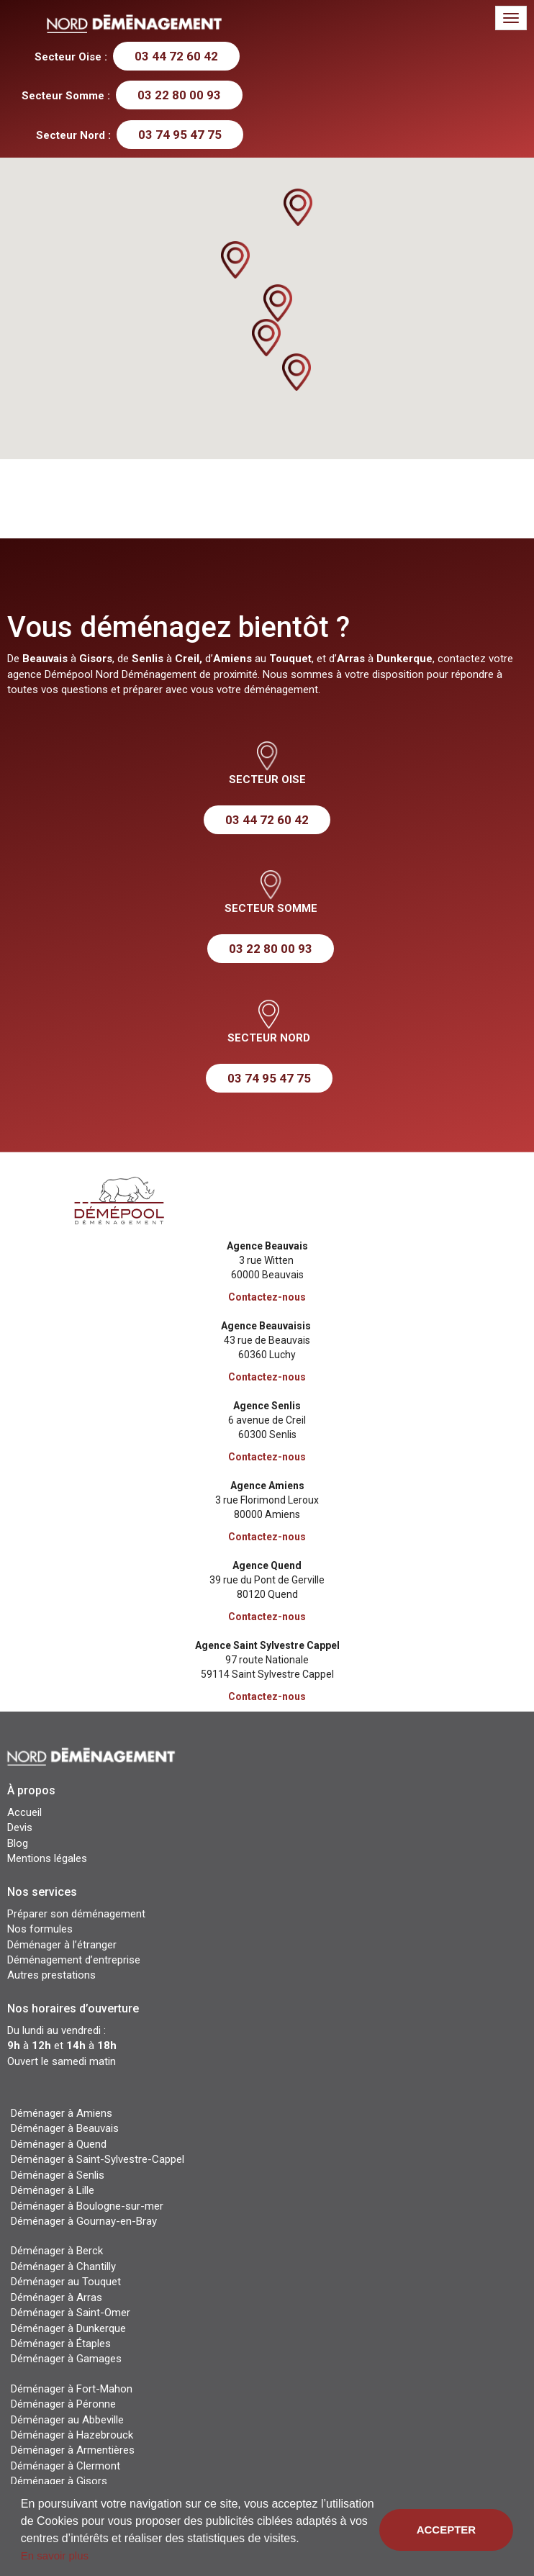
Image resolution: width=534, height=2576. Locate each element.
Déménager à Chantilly (63, 2266)
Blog (17, 1843)
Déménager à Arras (56, 2297)
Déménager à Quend (59, 2144)
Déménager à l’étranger (62, 1944)
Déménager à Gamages (66, 2358)
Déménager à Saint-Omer (70, 2312)
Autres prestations (51, 1975)
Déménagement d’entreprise (73, 1959)
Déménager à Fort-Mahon (71, 2388)
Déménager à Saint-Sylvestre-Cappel (97, 2159)
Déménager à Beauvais (65, 2128)
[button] (277, 303)
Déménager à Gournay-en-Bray (84, 2221)
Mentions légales (47, 1858)
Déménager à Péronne (63, 2404)
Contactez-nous (267, 1297)
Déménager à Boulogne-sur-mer (87, 2206)
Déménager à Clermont (65, 2465)
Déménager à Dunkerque (68, 2328)
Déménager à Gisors (59, 2481)
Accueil (24, 1812)
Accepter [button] (446, 2529)
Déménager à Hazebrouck (72, 2434)
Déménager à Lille (52, 2190)
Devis (19, 1827)
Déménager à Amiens (61, 2113)
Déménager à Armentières (73, 2450)
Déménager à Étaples (61, 2343)
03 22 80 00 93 (179, 95)
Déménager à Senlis (57, 2175)
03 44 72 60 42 (176, 56)
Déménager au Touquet (66, 2281)
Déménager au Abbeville (67, 2419)
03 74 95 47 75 (180, 134)
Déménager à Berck (57, 2250)
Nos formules (40, 1928)
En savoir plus (55, 2555)
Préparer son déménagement (76, 1913)
